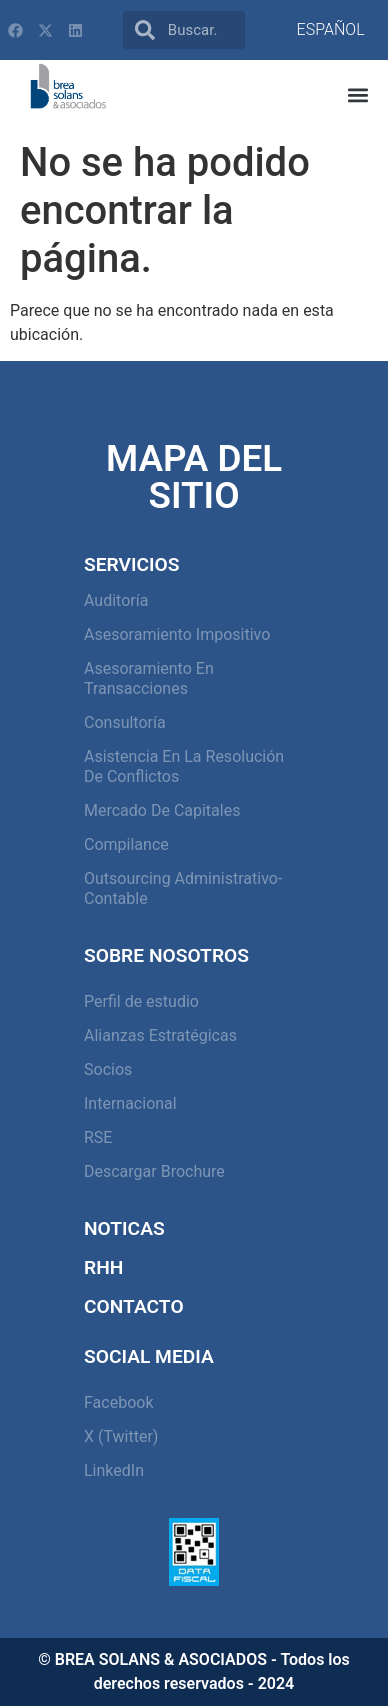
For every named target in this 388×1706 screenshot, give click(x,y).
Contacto (134, 1306)
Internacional (130, 1103)
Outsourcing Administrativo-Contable (183, 888)
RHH (103, 1267)
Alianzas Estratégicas (160, 1035)
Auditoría (116, 600)
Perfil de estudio (141, 1001)
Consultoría (125, 722)
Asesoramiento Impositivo (177, 634)
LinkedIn (114, 1470)
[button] (358, 95)
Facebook (118, 1402)
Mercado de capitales (162, 810)
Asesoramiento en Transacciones (149, 678)
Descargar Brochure (154, 1171)
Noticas (124, 1228)
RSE (98, 1137)
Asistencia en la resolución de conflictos (184, 766)
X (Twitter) (121, 1436)
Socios (108, 1069)
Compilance (126, 844)
